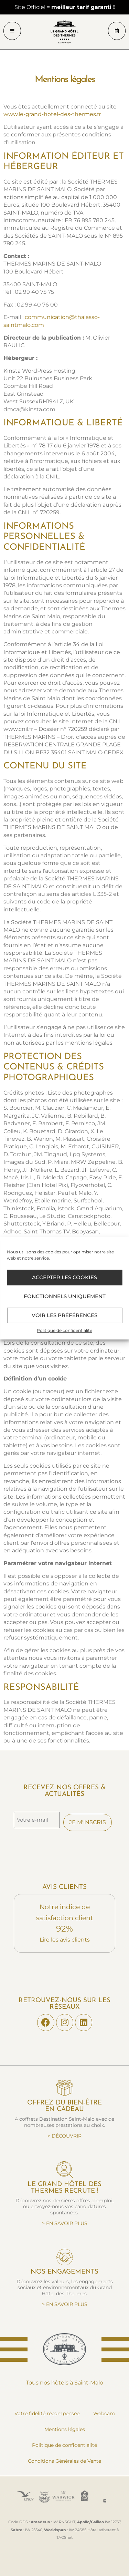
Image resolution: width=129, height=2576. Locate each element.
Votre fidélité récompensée (46, 2413)
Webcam (104, 2413)
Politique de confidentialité (64, 1330)
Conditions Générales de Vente (64, 2461)
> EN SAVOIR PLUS (64, 2223)
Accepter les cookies (64, 1277)
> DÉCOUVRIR (64, 2136)
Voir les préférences (64, 1315)
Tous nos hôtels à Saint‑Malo (64, 2382)
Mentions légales (64, 2429)
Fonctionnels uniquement (65, 1296)
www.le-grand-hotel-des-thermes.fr (52, 114)
